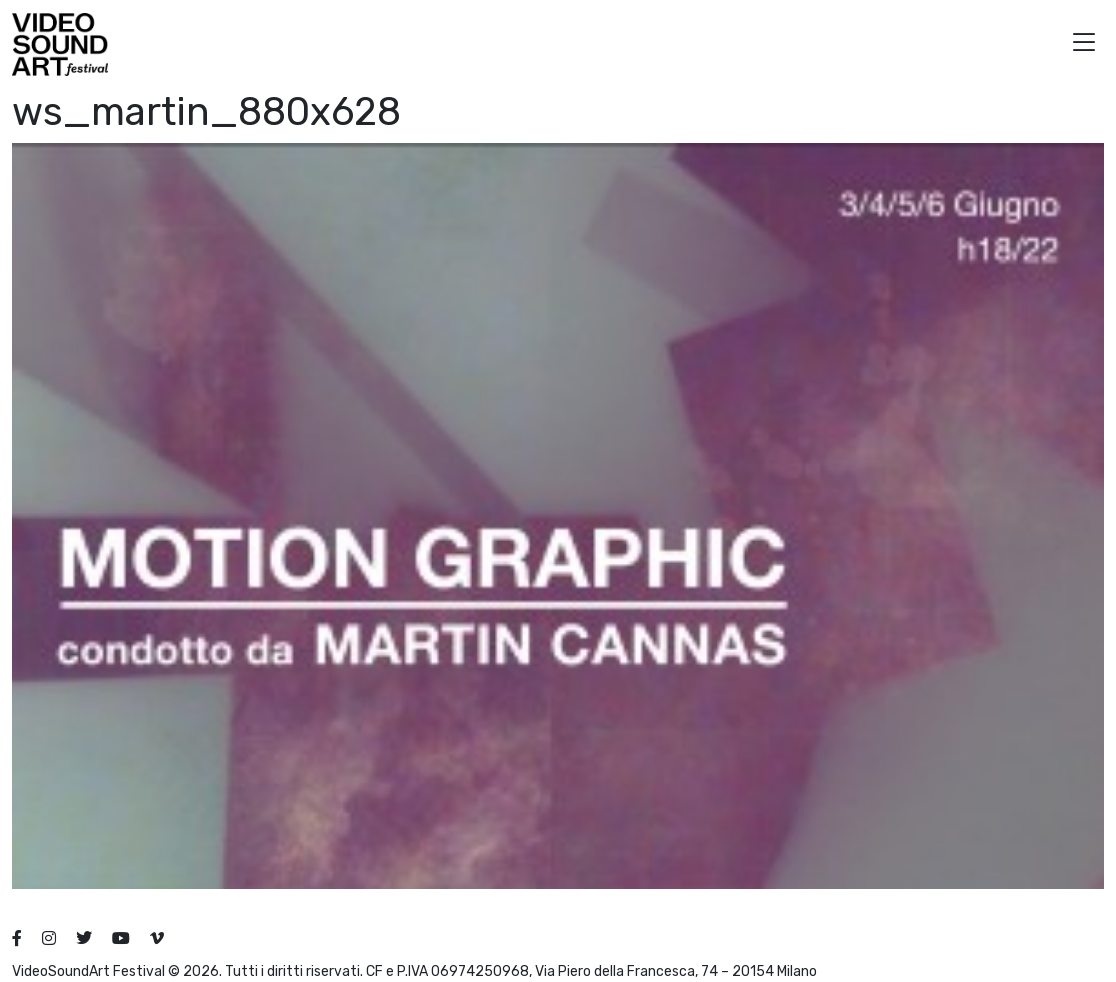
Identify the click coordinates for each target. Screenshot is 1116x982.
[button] (1084, 44)
